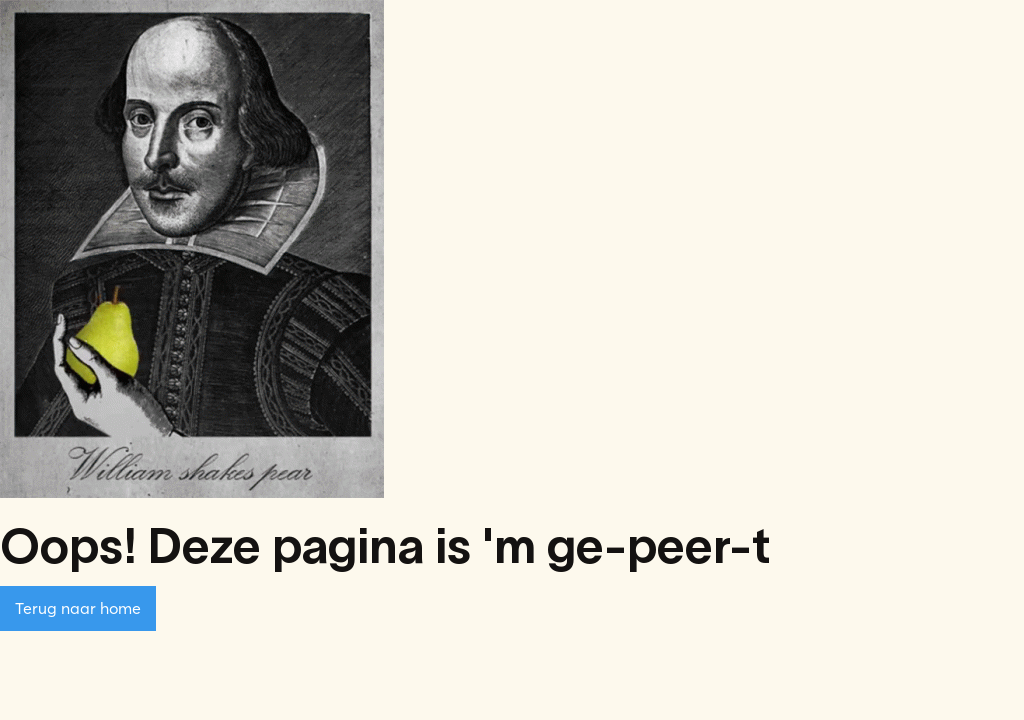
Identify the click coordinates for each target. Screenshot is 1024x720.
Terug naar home (78, 608)
